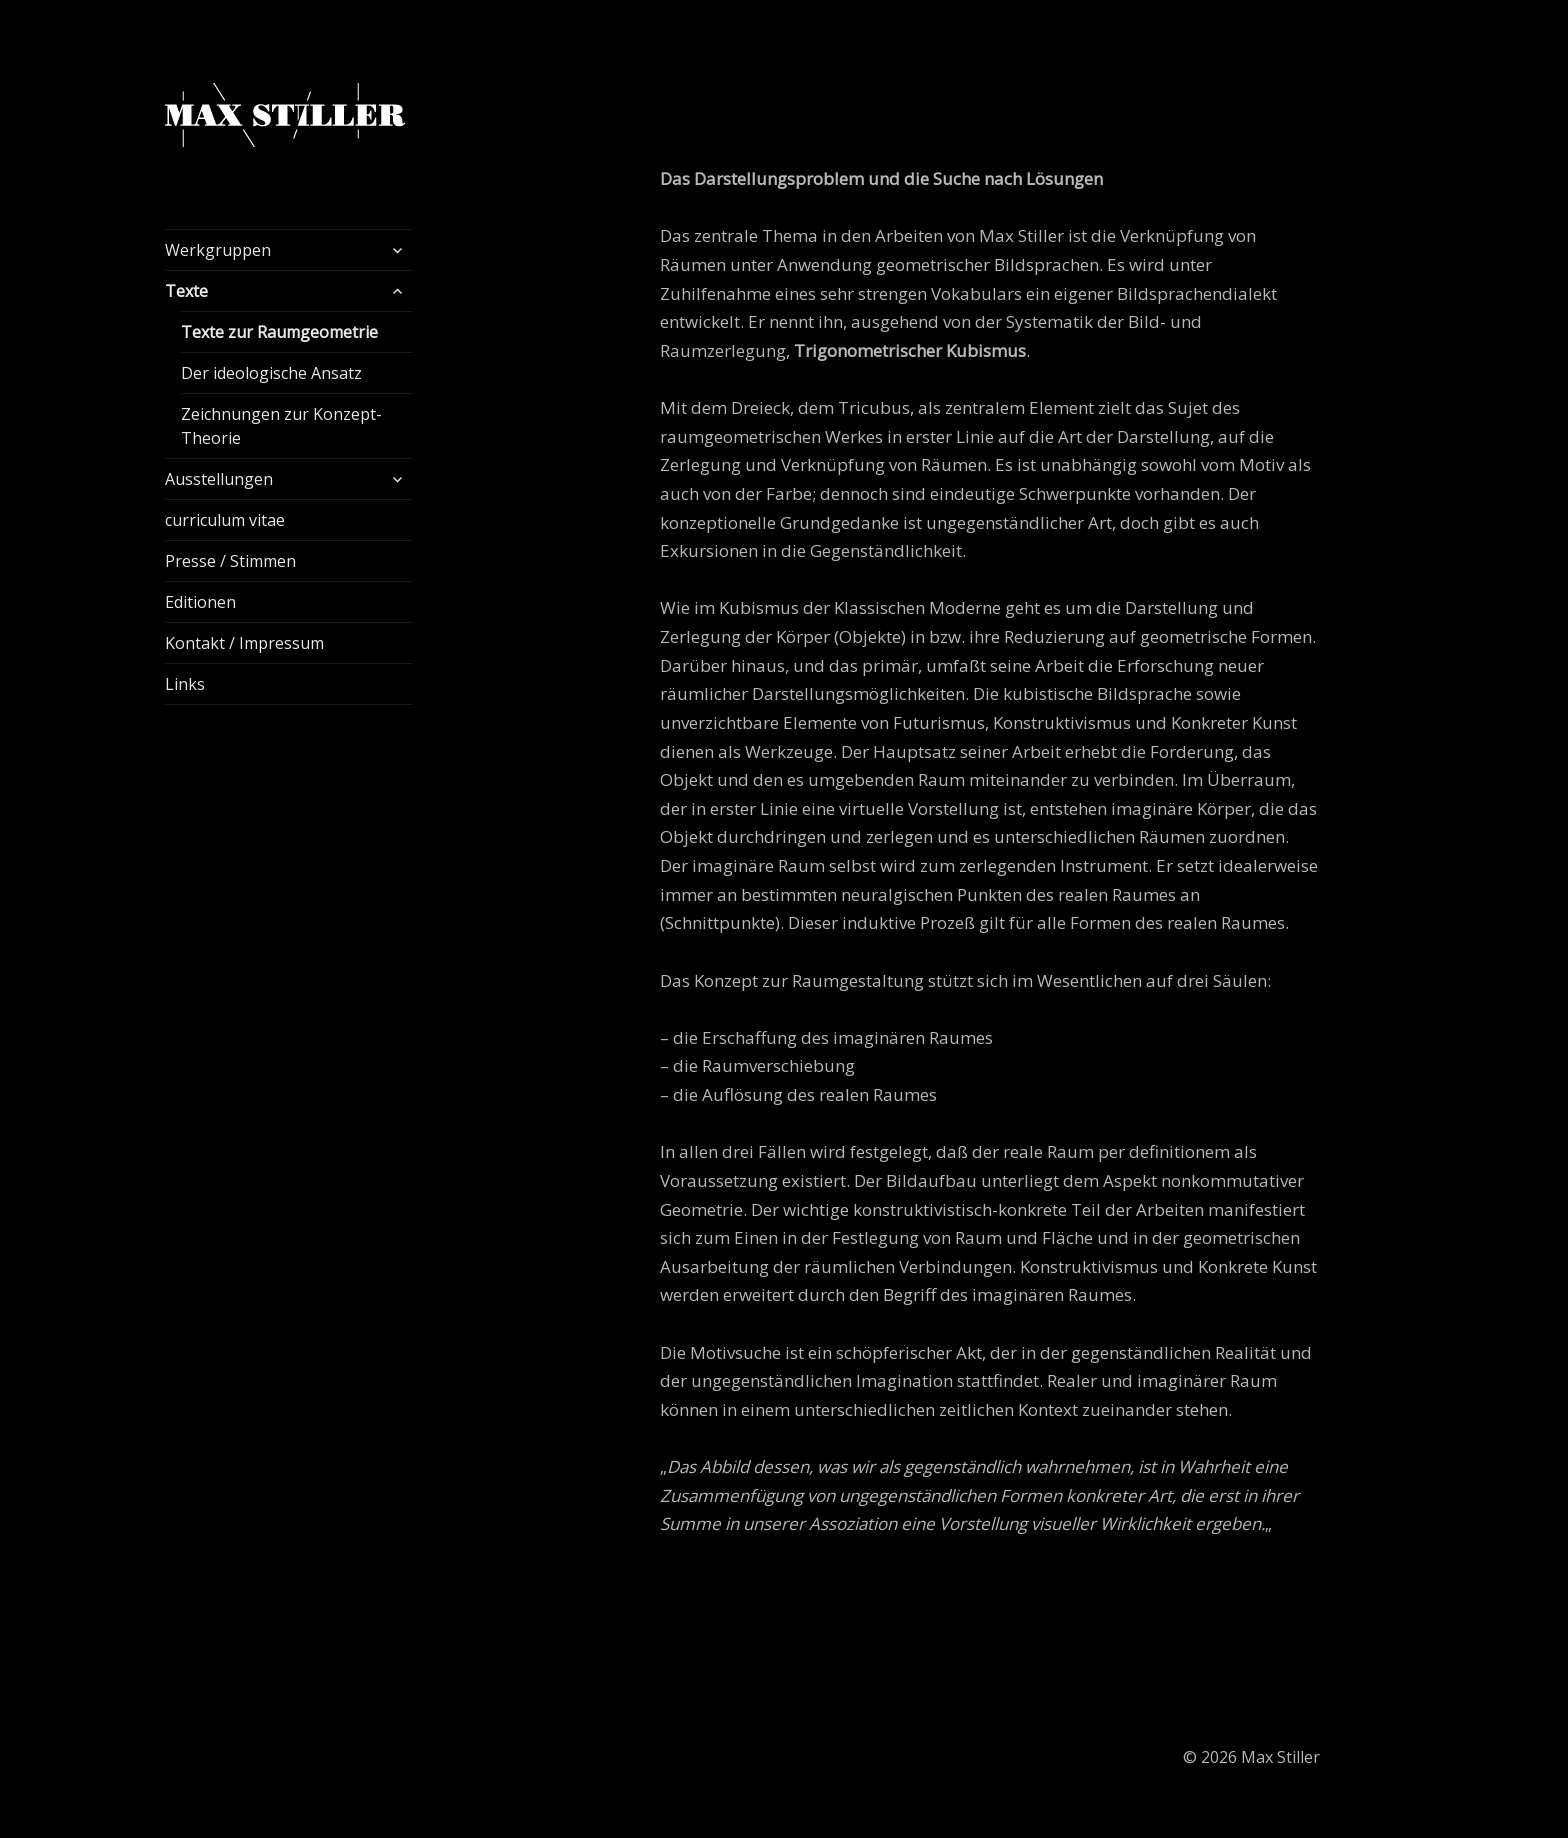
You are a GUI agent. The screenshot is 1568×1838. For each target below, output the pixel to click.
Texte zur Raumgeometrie (279, 332)
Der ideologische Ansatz (271, 373)
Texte (186, 291)
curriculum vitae (225, 520)
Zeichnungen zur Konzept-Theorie (281, 426)
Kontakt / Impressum (244, 643)
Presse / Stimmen (230, 561)
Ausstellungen (219, 479)
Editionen (200, 602)
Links (185, 684)
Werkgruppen (218, 250)
